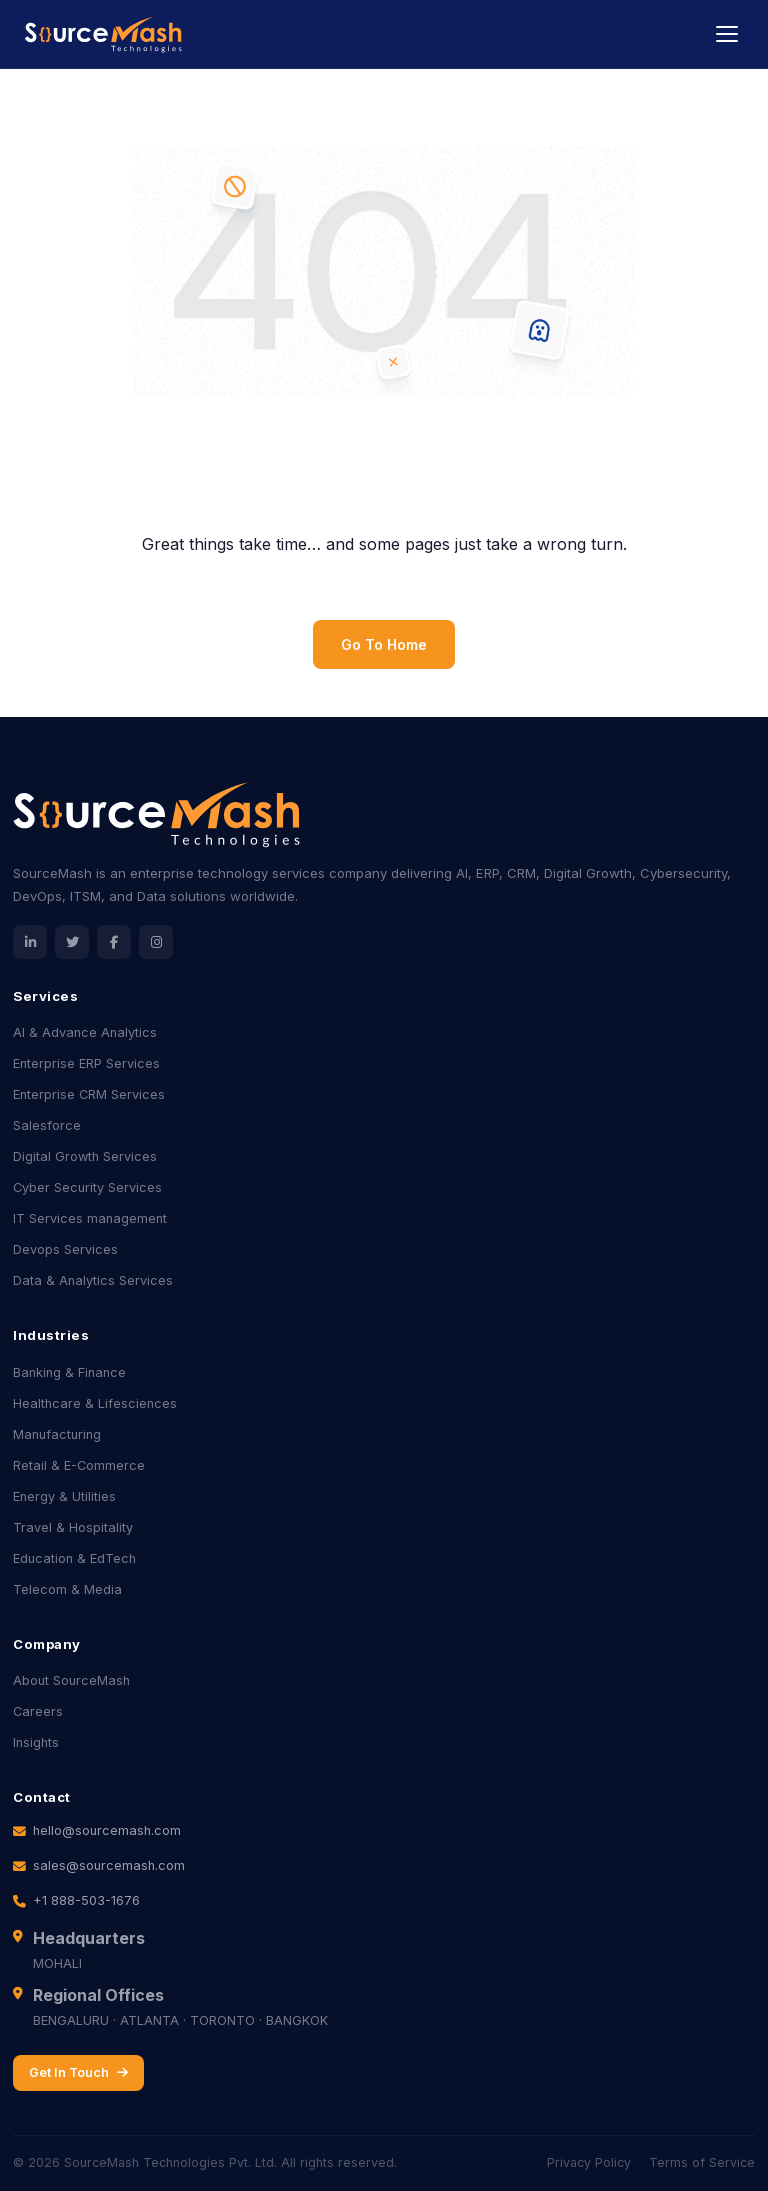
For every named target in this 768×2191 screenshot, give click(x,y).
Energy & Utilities (64, 1496)
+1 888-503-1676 (86, 1900)
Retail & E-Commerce (79, 1465)
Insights (36, 1742)
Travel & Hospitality (73, 1527)
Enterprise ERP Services (86, 1063)
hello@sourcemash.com (107, 1830)
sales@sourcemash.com (109, 1865)
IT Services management (90, 1218)
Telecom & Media (67, 1589)
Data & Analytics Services (93, 1280)
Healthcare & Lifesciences (95, 1403)
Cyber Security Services (87, 1187)
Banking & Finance (69, 1372)
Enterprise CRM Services (89, 1094)
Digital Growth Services (85, 1156)
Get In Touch (78, 2072)
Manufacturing (57, 1434)
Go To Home (384, 644)
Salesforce (47, 1125)
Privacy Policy (589, 2162)
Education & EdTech (74, 1558)
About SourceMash (71, 1680)
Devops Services (65, 1249)
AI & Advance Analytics (85, 1032)
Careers (38, 1711)
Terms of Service (702, 2162)
